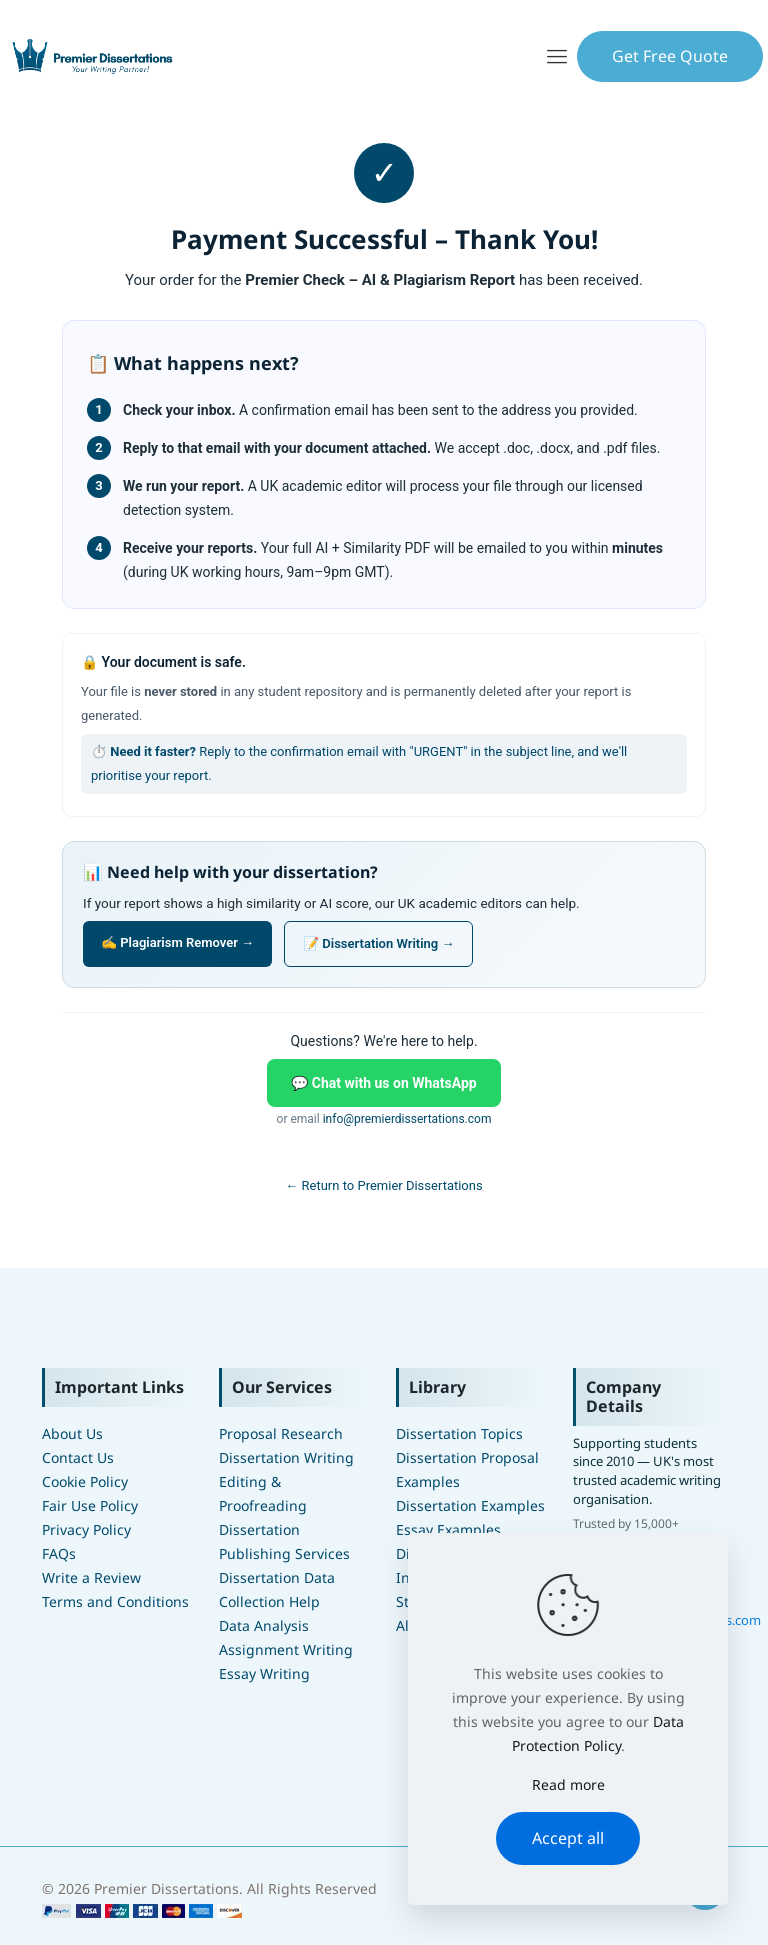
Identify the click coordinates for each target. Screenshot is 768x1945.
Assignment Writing (286, 1649)
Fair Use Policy (90, 1505)
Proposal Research (281, 1433)
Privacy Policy (86, 1529)
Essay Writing (264, 1673)
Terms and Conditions (115, 1601)
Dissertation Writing (286, 1457)
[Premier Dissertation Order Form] (142, 1912)
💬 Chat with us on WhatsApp (383, 1083)
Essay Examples (448, 1529)
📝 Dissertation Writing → (378, 943)
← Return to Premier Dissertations (383, 1185)
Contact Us (78, 1457)
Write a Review (91, 1577)
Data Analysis (264, 1625)
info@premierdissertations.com (407, 1119)
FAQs (59, 1553)
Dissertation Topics (459, 1433)
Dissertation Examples (470, 1505)
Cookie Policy (85, 1481)
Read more (568, 1784)
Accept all (568, 1838)
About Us (72, 1433)
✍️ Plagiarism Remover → (177, 942)
